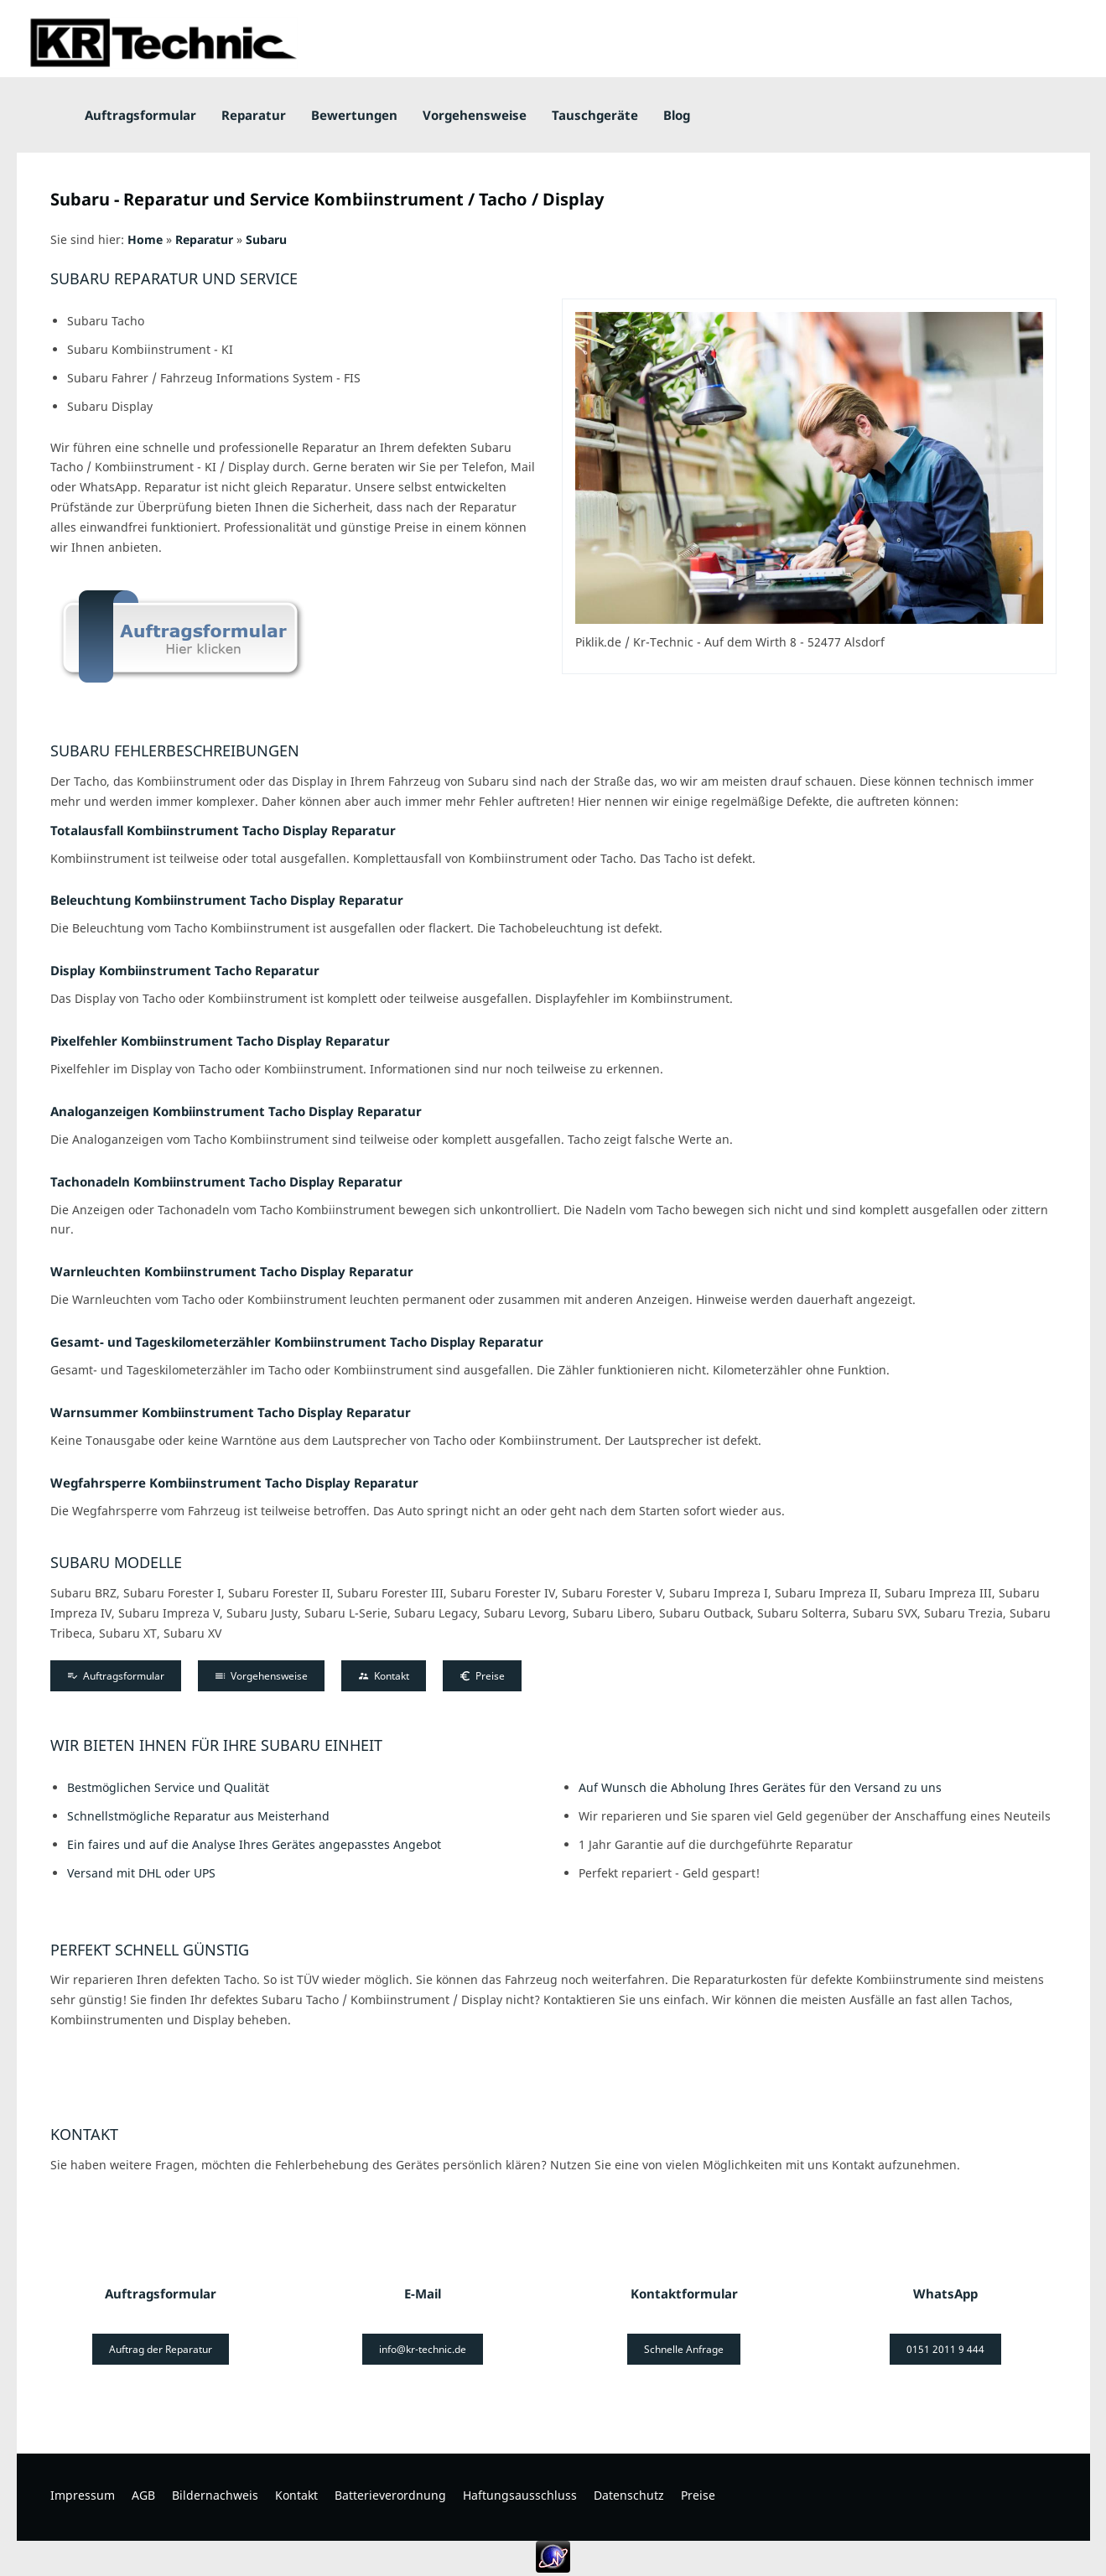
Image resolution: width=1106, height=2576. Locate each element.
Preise (482, 1676)
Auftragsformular (115, 1676)
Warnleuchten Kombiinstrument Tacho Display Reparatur (231, 1271)
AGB (143, 2495)
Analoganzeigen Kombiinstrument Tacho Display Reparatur (236, 1111)
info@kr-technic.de (422, 2349)
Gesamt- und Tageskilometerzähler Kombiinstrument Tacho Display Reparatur (296, 1341)
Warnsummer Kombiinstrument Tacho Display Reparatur (230, 1412)
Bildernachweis (215, 2495)
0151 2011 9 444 (945, 2349)
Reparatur (204, 239)
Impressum (82, 2495)
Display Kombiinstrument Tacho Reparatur (184, 970)
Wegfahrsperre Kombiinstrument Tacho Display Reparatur (234, 1482)
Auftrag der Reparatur (160, 2349)
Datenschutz (629, 2495)
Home (145, 239)
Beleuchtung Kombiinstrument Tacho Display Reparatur (226, 899)
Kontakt (383, 1676)
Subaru (266, 239)
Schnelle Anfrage (684, 2349)
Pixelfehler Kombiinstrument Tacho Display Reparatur (220, 1040)
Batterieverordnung (390, 2495)
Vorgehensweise (261, 1676)
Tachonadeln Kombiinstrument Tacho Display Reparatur (226, 1181)
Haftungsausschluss (520, 2495)
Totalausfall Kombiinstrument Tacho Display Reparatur (223, 830)
